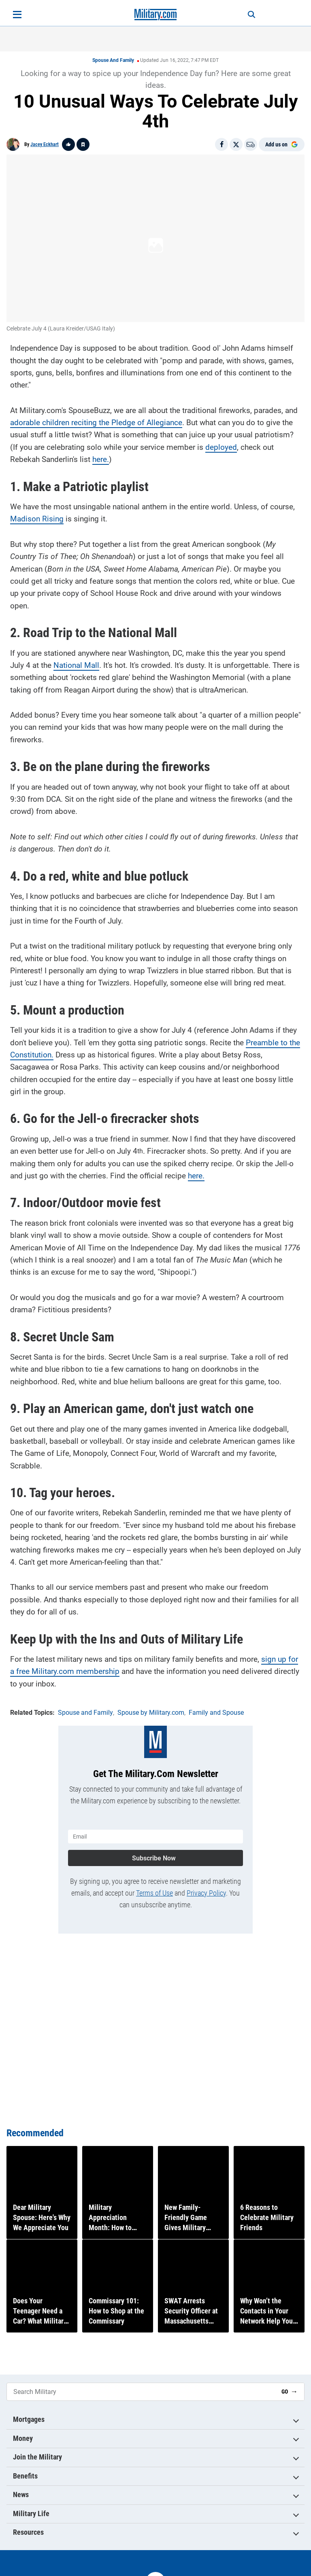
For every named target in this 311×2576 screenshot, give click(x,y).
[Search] (251, 14)
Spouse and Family (113, 60)
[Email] (250, 144)
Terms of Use (154, 1893)
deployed (221, 447)
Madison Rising (37, 518)
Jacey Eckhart (44, 144)
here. (100, 459)
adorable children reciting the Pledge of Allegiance (96, 422)
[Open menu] (17, 14)
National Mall (76, 665)
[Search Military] (141, 2391)
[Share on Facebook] (221, 144)
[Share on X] (236, 144)
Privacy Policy (206, 1893)
